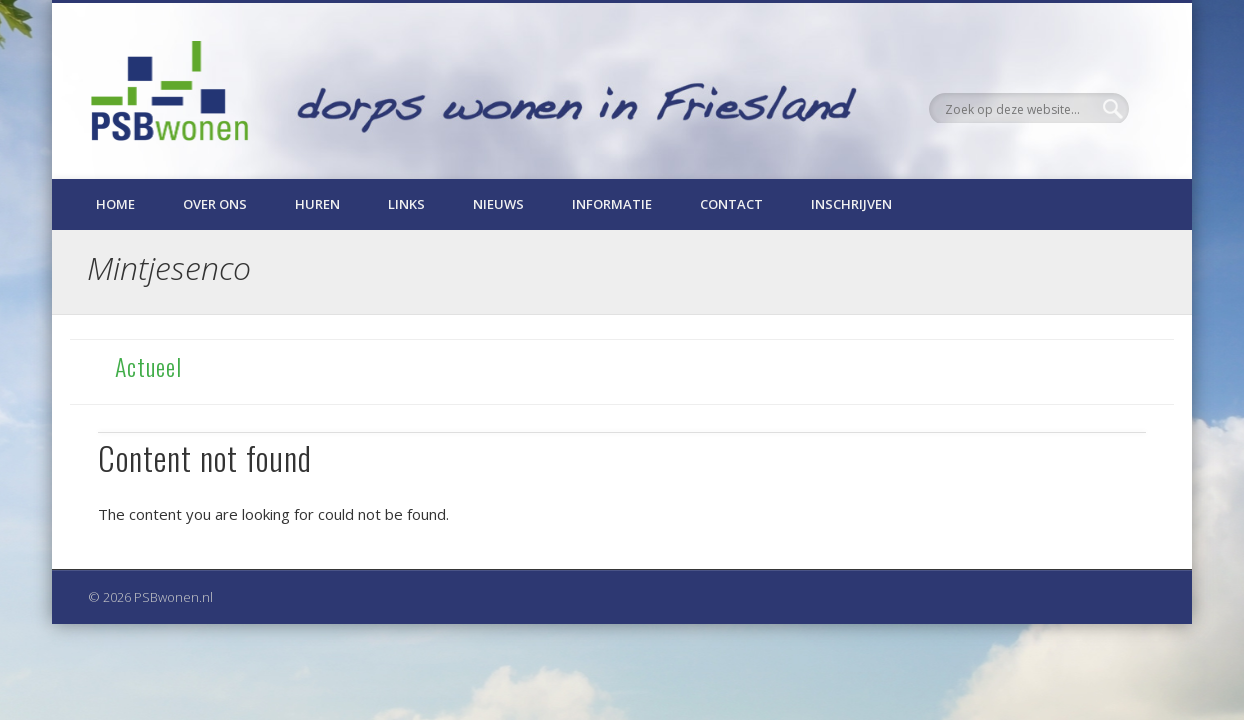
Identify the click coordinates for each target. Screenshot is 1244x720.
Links (406, 204)
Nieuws (498, 204)
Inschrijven (851, 204)
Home (115, 204)
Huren (317, 204)
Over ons (215, 204)
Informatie (612, 204)
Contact (731, 204)
